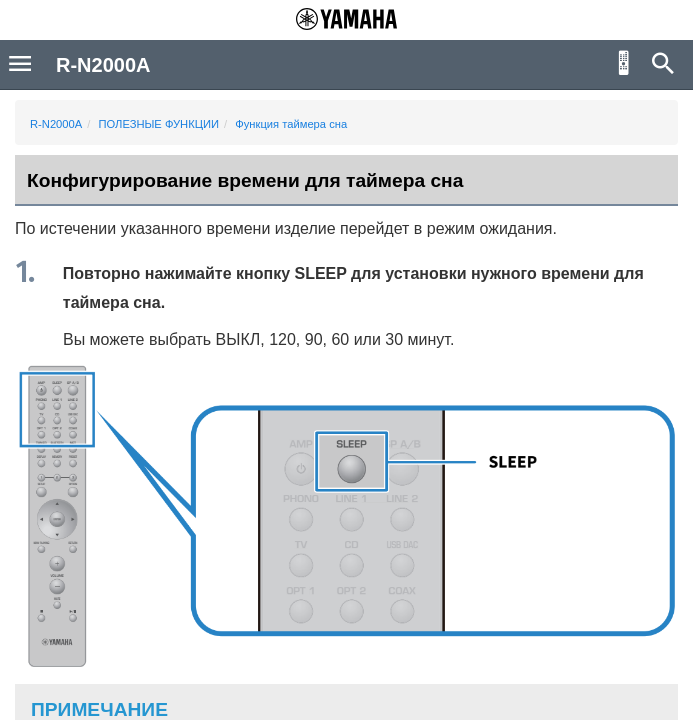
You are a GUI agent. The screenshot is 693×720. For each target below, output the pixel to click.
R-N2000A (56, 124)
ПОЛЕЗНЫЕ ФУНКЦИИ (158, 124)
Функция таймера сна (291, 124)
